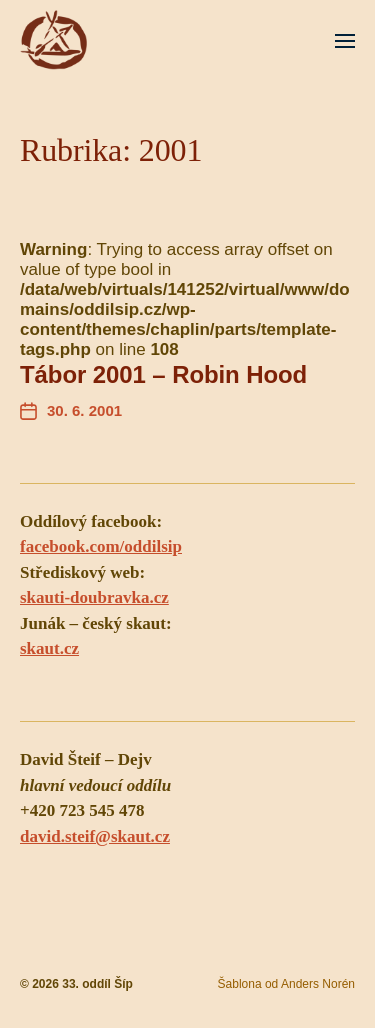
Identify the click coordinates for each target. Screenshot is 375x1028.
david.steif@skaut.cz (95, 836)
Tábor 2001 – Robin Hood (163, 374)
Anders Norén (318, 984)
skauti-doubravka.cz (94, 597)
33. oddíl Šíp (97, 984)
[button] (345, 40)
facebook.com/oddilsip (101, 546)
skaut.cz (49, 648)
